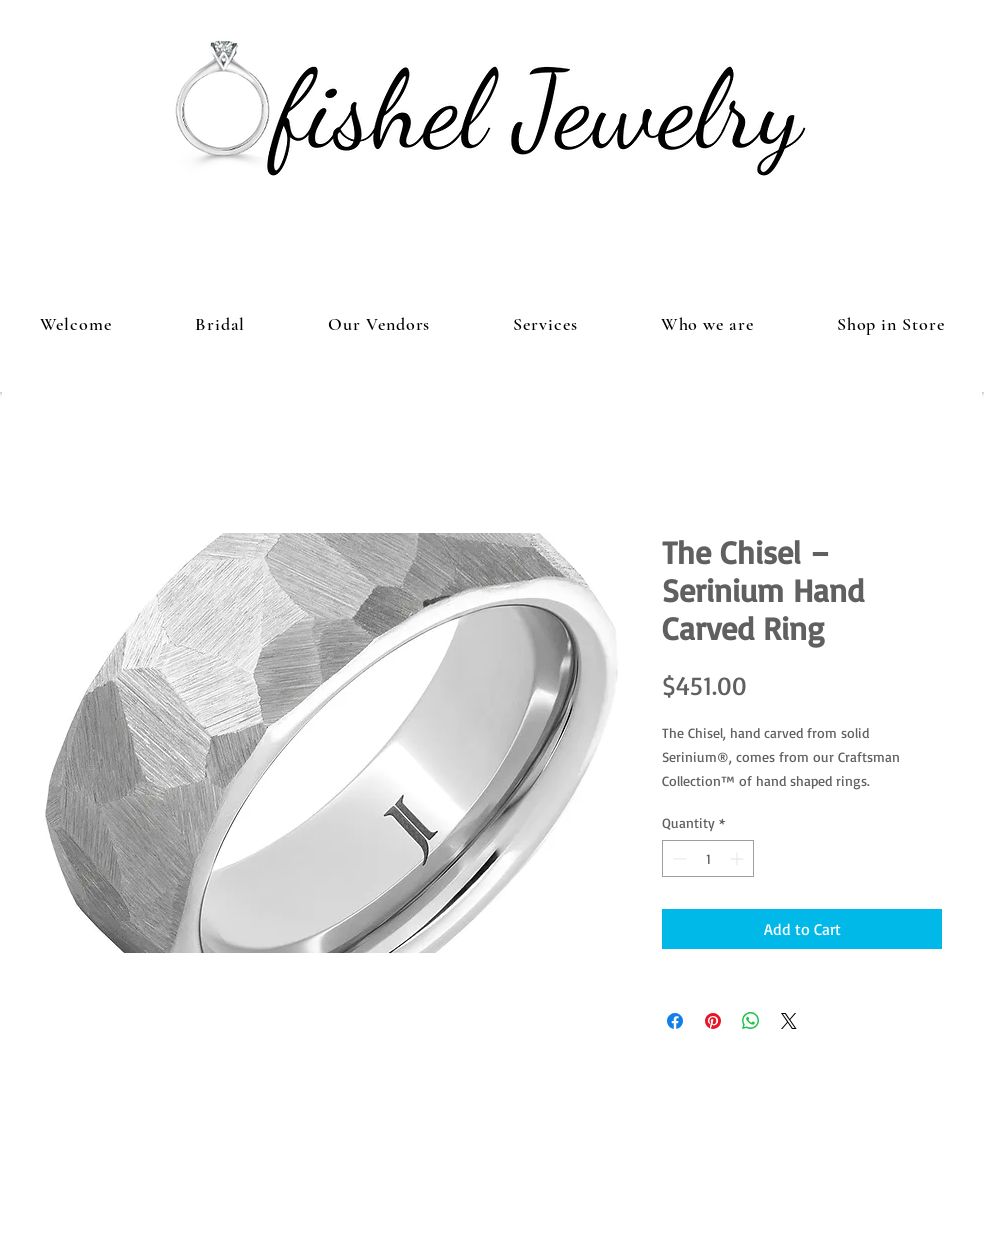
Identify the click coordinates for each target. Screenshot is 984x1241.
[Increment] (738, 858)
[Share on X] (789, 1021)
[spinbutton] (708, 858)
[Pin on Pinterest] (713, 1021)
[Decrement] (677, 858)
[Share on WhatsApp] (751, 1021)
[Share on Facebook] (675, 1021)
